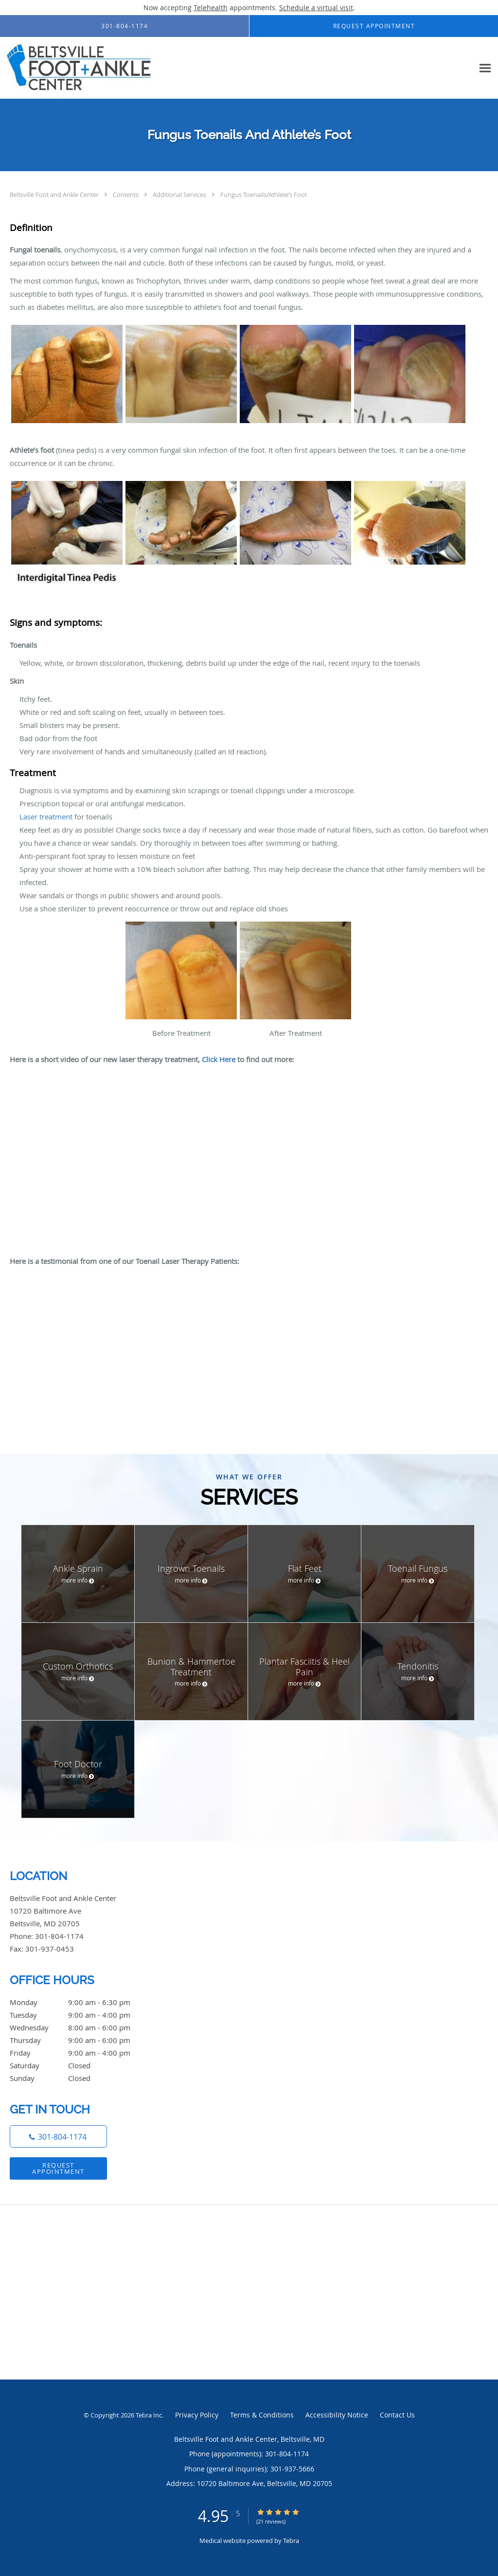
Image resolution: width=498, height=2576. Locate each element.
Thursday (80, 2040)
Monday (80, 2002)
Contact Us (397, 2414)
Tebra (291, 2540)
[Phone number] (58, 2136)
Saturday (80, 2065)
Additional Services (180, 194)
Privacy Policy (196, 2414)
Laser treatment (45, 816)
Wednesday (80, 2027)
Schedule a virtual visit (316, 7)
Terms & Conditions (262, 2414)
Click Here (218, 1059)
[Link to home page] (124, 68)
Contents (126, 194)
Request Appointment (58, 2168)
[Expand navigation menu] (485, 68)
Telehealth (211, 7)
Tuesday (80, 2014)
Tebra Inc (149, 2415)
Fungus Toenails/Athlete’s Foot (263, 194)
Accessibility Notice (336, 2414)
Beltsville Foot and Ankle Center (55, 194)
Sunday (80, 2078)
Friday (80, 2052)
